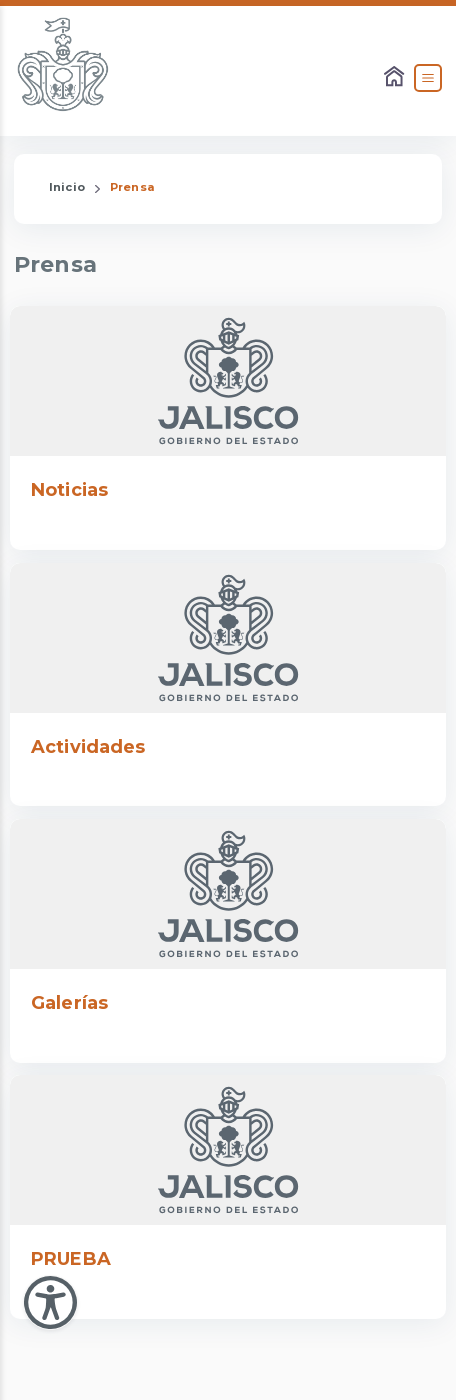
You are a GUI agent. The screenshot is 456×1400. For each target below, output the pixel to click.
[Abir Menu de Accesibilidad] (50, 1302)
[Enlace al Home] (396, 78)
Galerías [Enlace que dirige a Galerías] (69, 1003)
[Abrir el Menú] (428, 78)
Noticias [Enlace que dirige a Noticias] (69, 490)
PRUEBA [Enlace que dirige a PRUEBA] (71, 1259)
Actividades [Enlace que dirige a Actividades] (88, 747)
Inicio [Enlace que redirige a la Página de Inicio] (67, 187)
